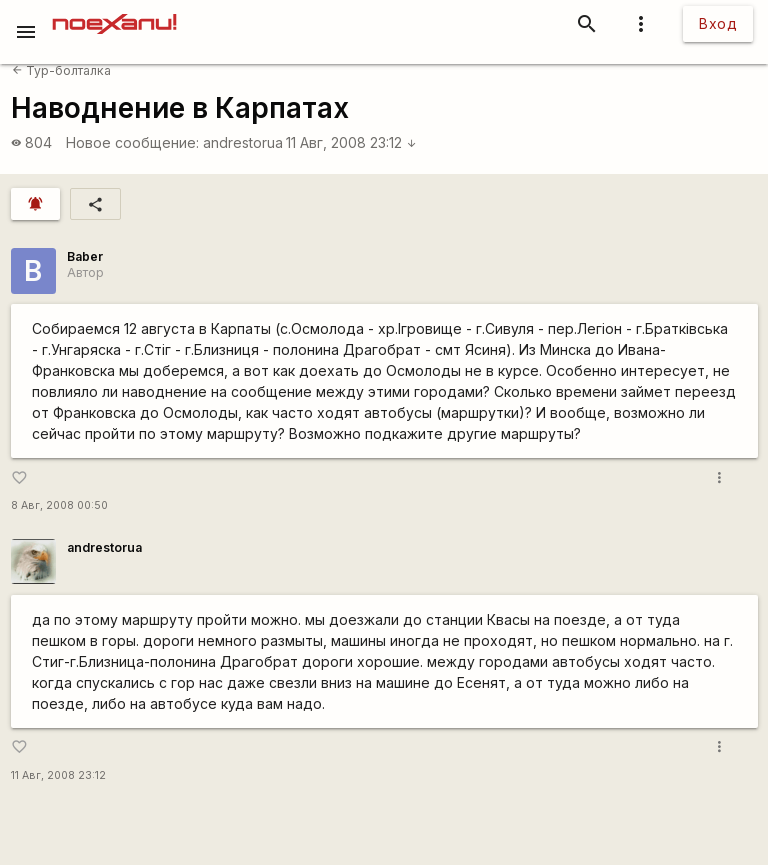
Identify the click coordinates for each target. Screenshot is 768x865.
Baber (85, 256)
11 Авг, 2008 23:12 (351, 142)
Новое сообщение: (132, 142)
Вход (718, 23)
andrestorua (243, 142)
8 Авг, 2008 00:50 (59, 505)
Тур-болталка (61, 70)
